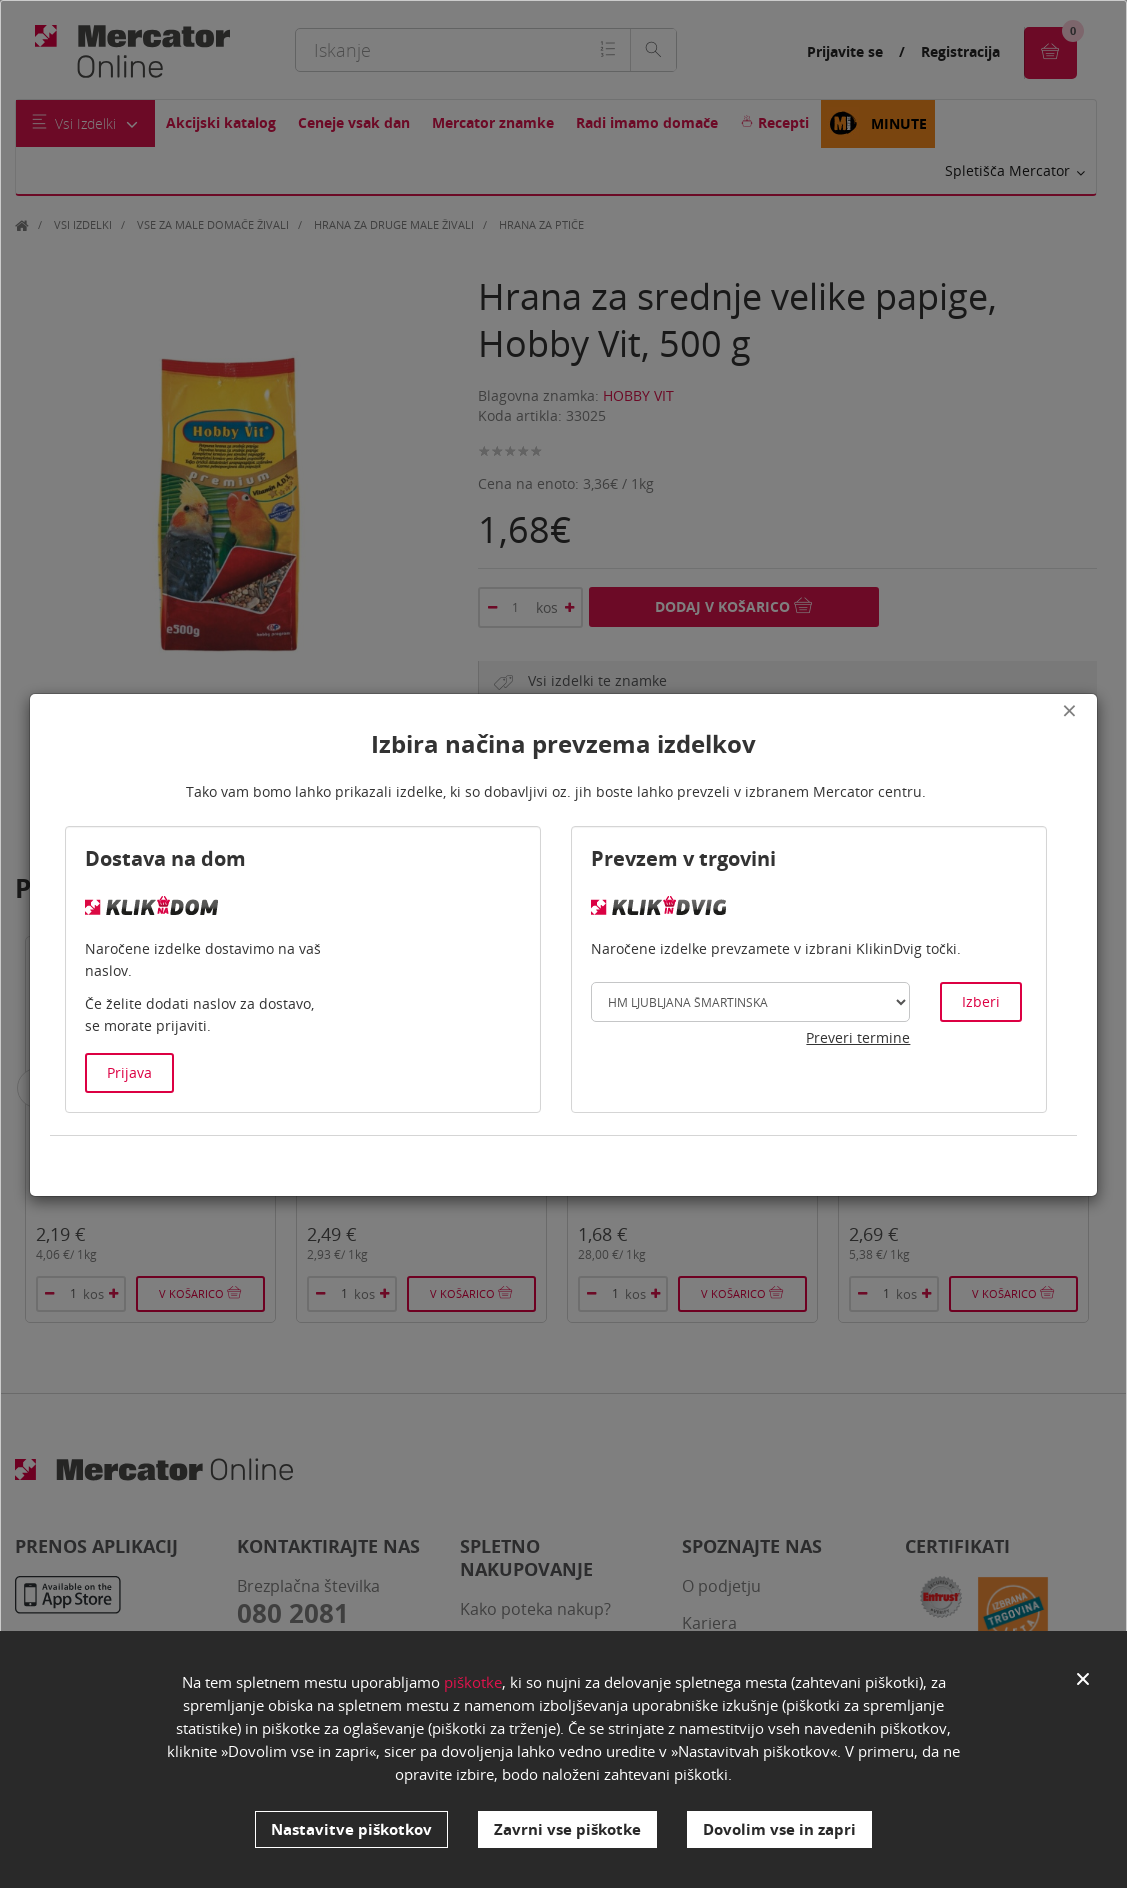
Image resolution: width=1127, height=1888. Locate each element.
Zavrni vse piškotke (567, 1829)
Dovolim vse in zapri (779, 1829)
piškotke (473, 1682)
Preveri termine (858, 1037)
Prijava (129, 1072)
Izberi (981, 1001)
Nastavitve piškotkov (351, 1829)
